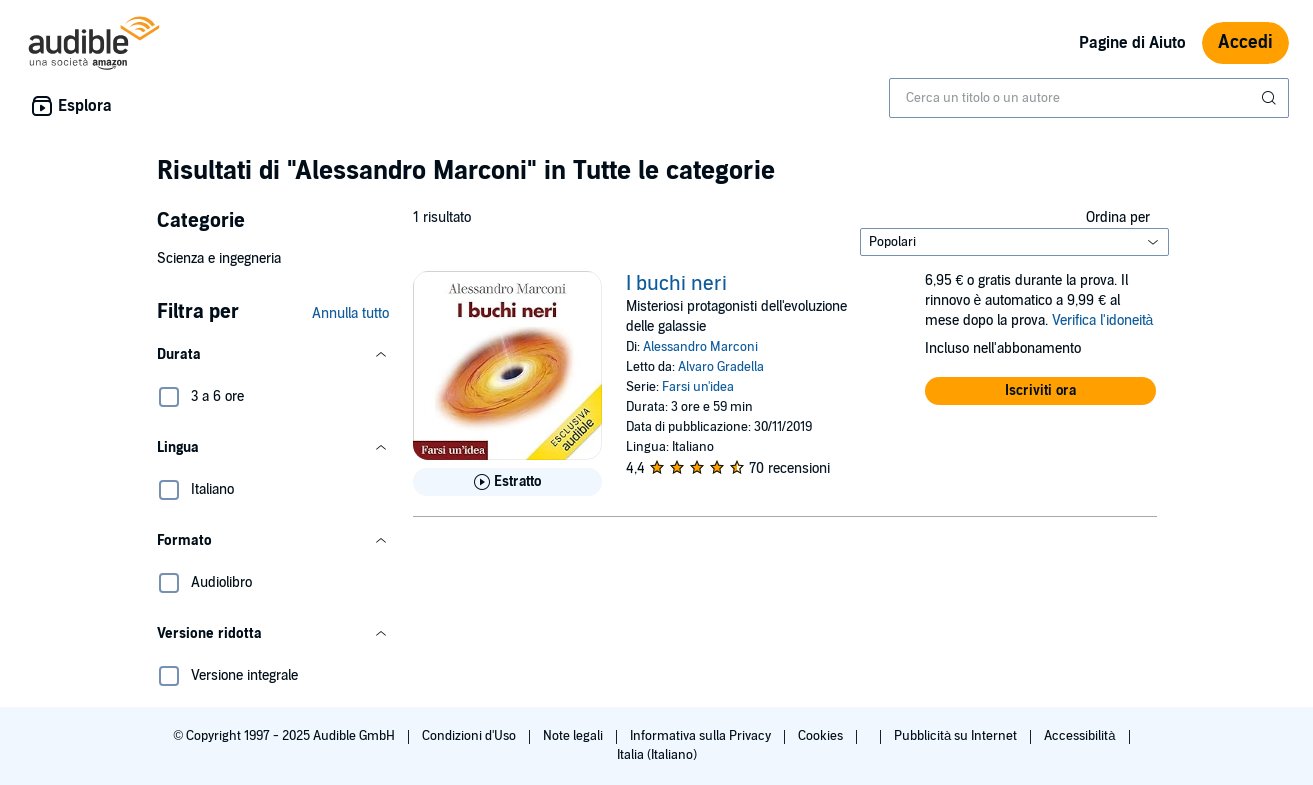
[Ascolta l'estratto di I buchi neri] (507, 482)
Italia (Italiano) (657, 755)
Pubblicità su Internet (957, 736)
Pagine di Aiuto (1132, 43)
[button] (273, 355)
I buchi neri (676, 284)
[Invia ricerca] (1271, 98)
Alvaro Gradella (721, 367)
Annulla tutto (350, 313)
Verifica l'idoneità (1103, 320)
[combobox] (1089, 98)
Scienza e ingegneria (219, 258)
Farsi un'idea (698, 387)
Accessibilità (1081, 736)
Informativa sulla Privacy (702, 736)
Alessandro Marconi (700, 347)
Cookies (822, 736)
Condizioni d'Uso (470, 736)
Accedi (1245, 42)
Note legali (574, 736)
